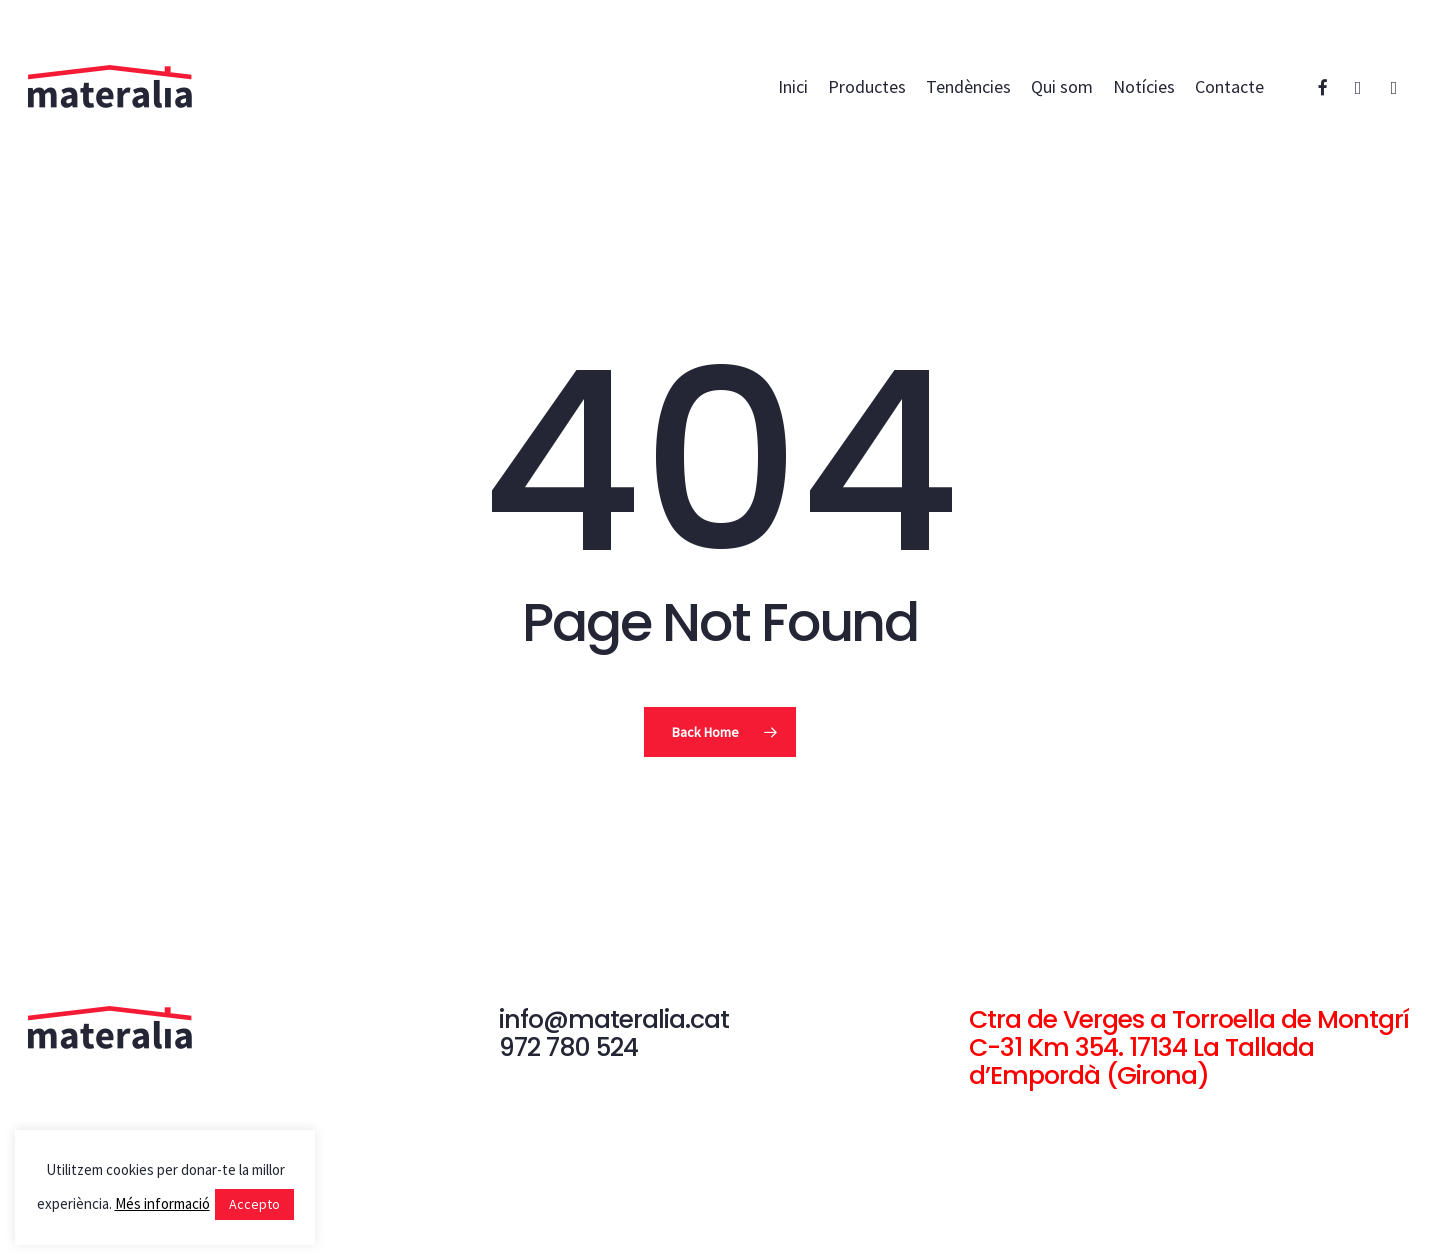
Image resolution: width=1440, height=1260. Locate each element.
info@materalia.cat (614, 1019)
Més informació (162, 1203)
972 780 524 (568, 1047)
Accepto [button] (254, 1204)
